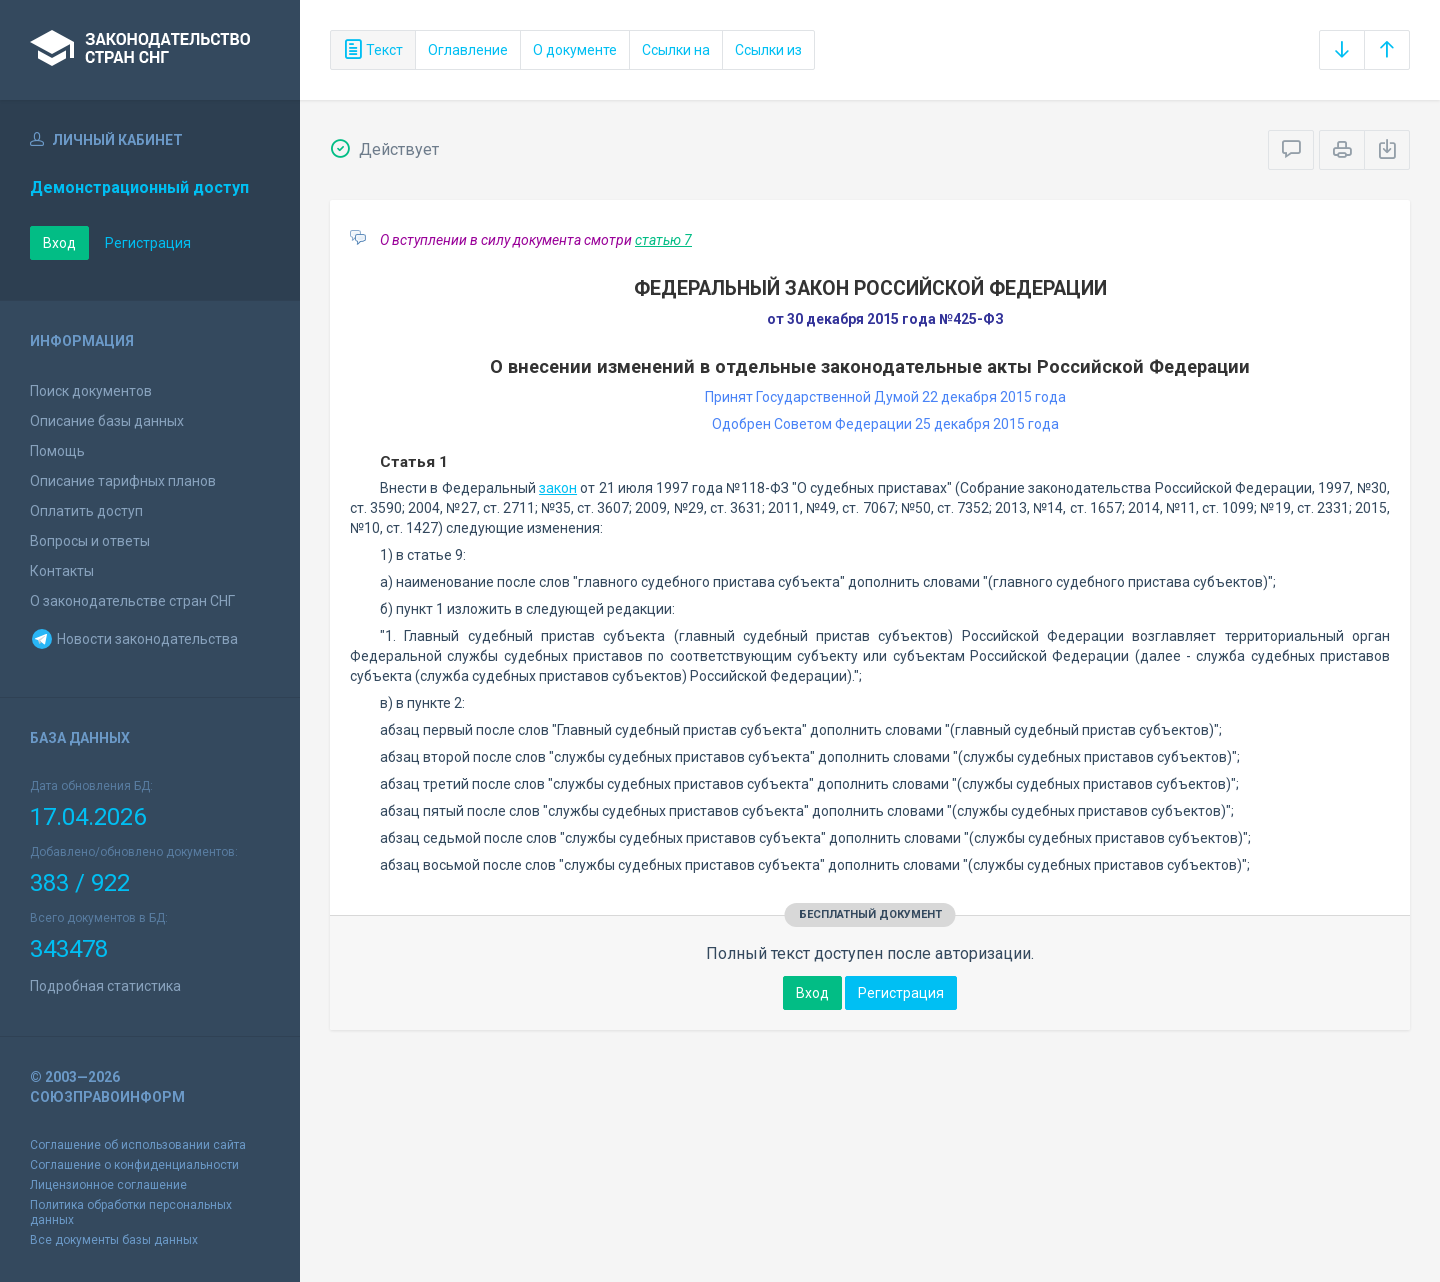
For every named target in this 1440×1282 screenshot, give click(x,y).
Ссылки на (676, 50)
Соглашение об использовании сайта (138, 1145)
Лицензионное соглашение (108, 1185)
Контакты (62, 571)
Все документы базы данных (114, 1240)
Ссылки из (768, 50)
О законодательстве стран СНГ (132, 601)
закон (558, 488)
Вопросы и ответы (90, 541)
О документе (575, 50)
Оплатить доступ (86, 511)
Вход (59, 243)
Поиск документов (91, 391)
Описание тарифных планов (123, 481)
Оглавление (468, 50)
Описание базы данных (107, 421)
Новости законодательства (134, 639)
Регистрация (148, 243)
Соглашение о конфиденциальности (134, 1165)
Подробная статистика (105, 986)
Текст (373, 50)
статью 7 (663, 240)
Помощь (57, 451)
